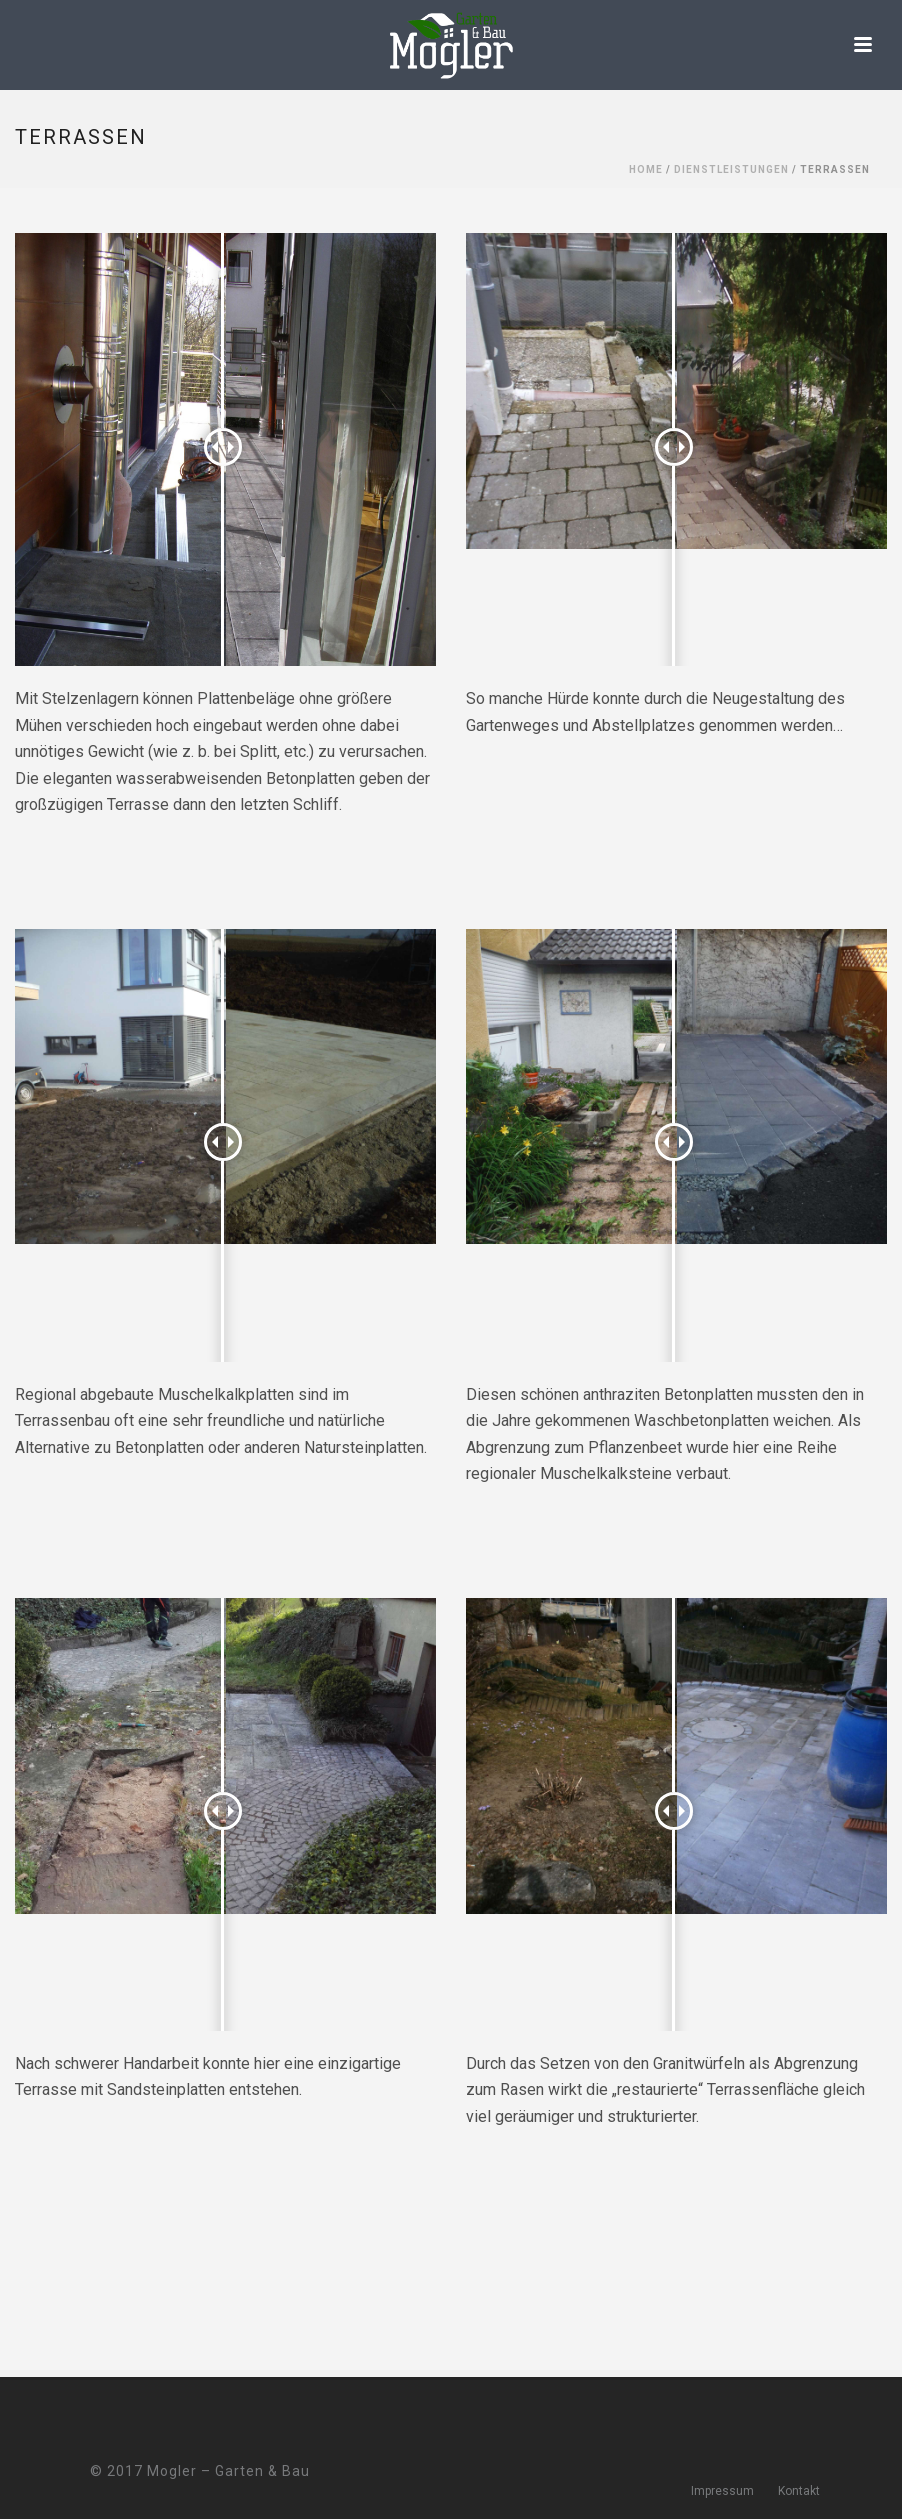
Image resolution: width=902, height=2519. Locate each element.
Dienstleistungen (731, 169)
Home (646, 169)
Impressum (722, 2491)
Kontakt (799, 2491)
